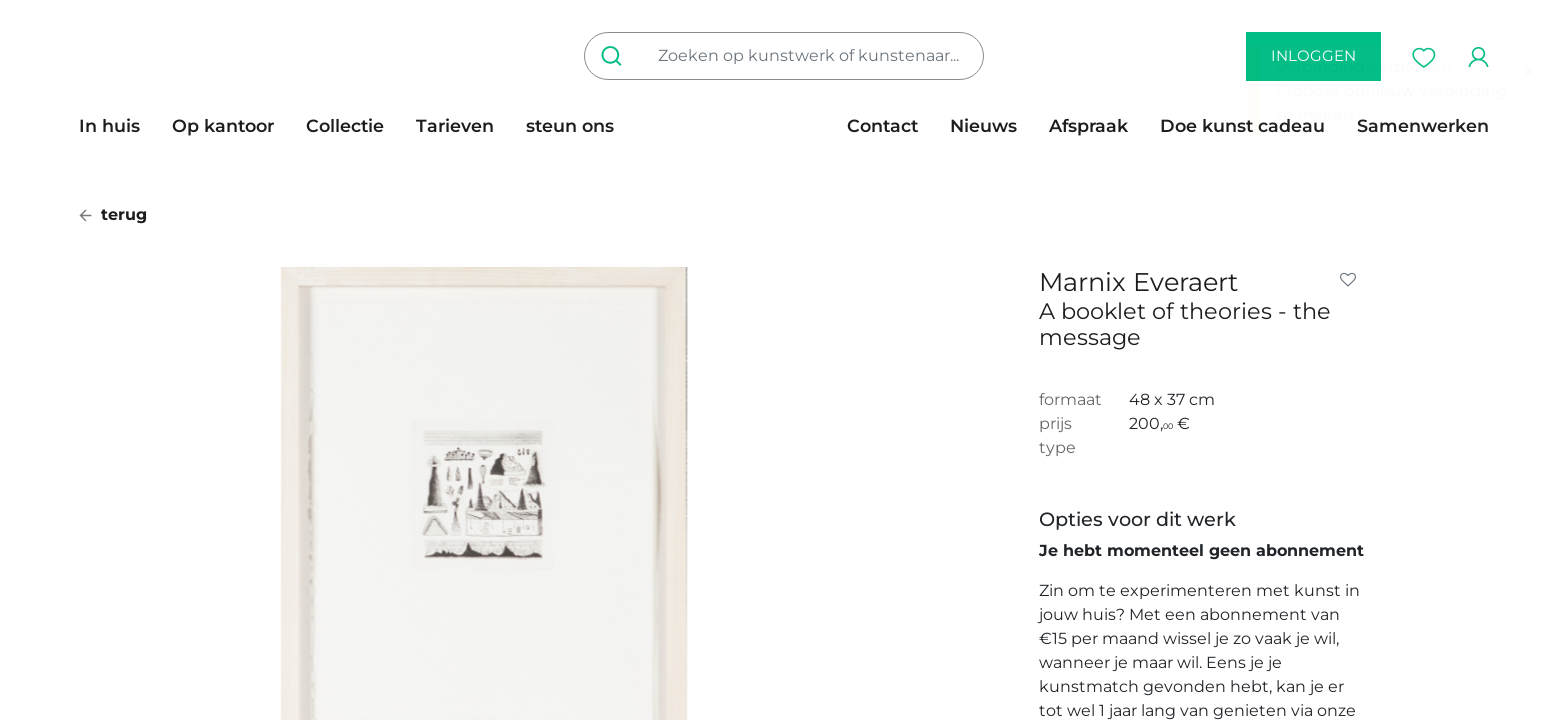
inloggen (1313, 55)
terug (113, 214)
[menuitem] (117, 126)
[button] (1352, 280)
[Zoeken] (615, 56)
